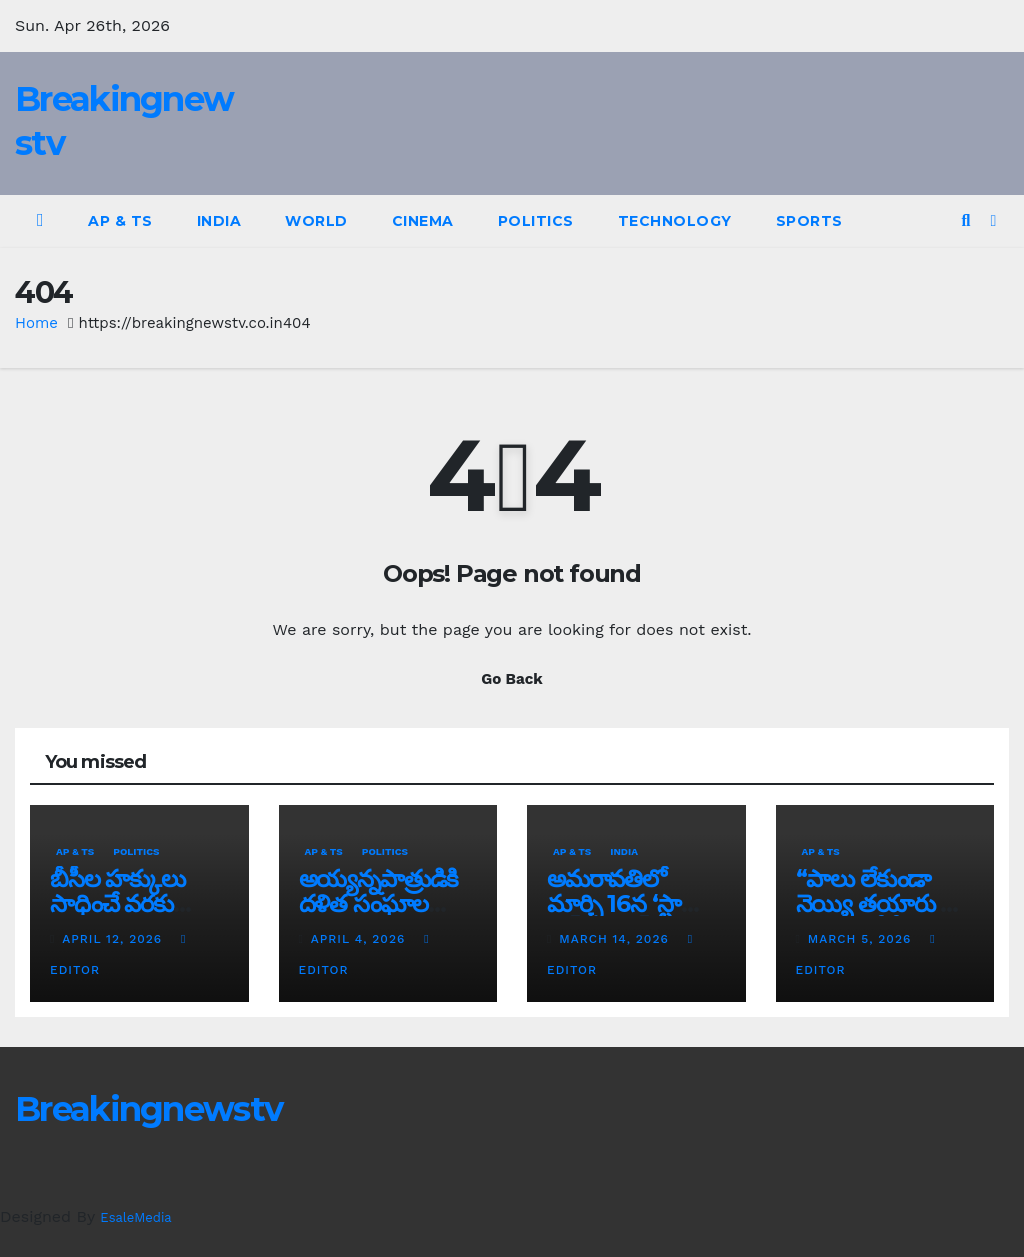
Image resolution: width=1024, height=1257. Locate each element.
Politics (536, 221)
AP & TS (120, 221)
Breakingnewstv (148, 1109)
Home (36, 323)
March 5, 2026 (862, 939)
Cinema (423, 221)
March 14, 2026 (616, 939)
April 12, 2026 (114, 939)
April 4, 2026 (360, 939)
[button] (965, 220)
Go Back (512, 679)
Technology (675, 221)
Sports (809, 221)
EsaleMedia (135, 1217)
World (316, 221)
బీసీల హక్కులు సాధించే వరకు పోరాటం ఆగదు (117, 903)
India (219, 221)
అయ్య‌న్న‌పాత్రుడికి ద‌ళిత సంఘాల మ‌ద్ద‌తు (379, 903)
